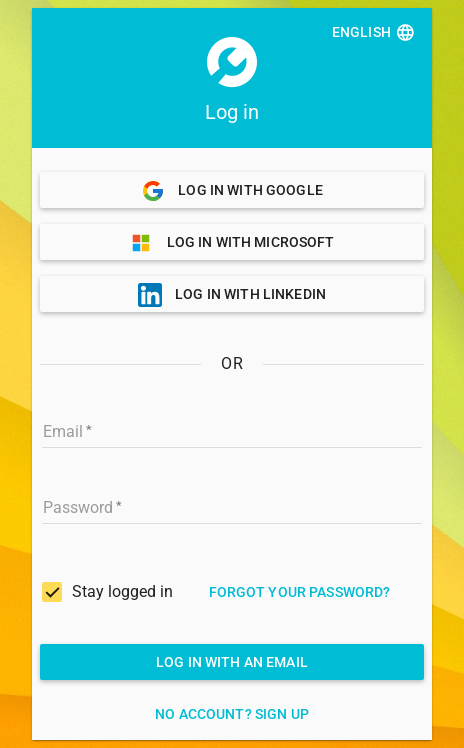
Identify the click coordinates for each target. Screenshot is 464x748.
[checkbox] (107, 592)
